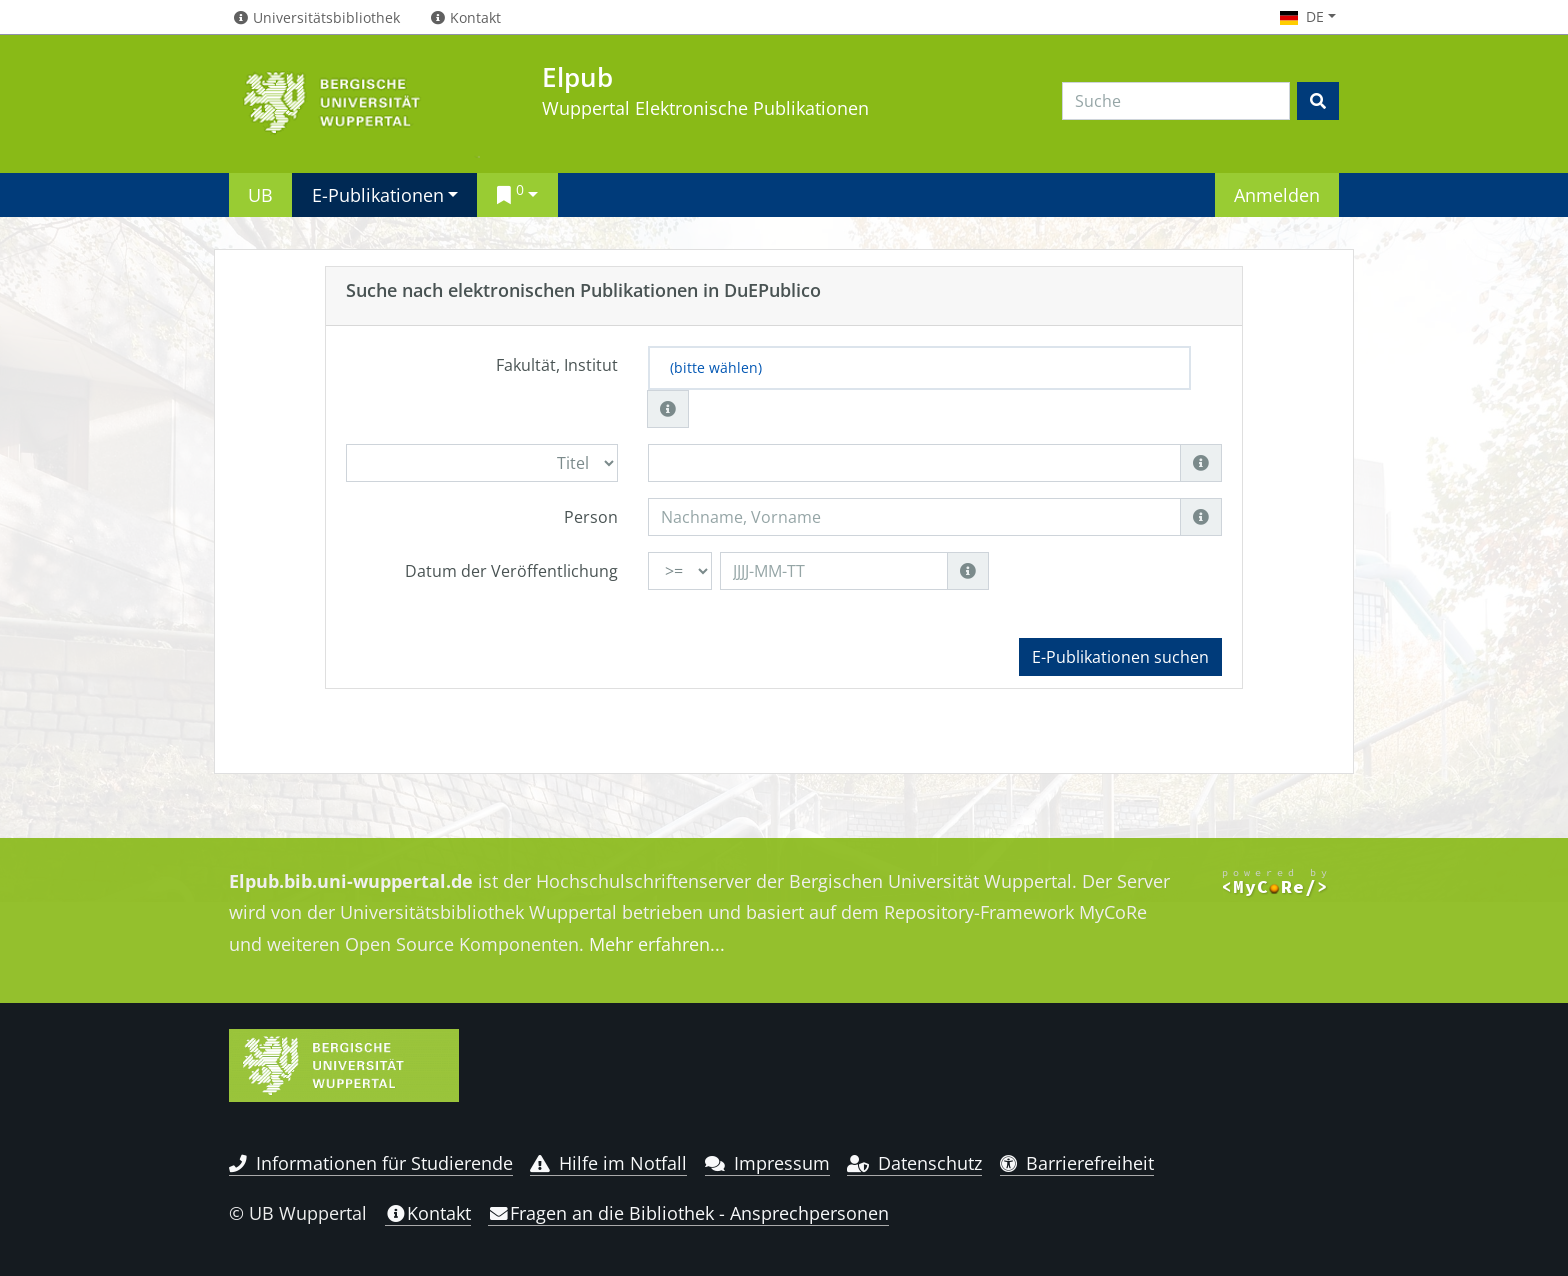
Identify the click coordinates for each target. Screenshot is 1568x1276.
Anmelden (1277, 194)
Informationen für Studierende (371, 1163)
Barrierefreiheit (1077, 1163)
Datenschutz (914, 1163)
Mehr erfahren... (657, 944)
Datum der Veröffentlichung (511, 571)
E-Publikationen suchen (1120, 657)
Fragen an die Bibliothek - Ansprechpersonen (688, 1213)
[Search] (1176, 101)
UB (260, 194)
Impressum (767, 1163)
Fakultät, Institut (557, 365)
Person (591, 517)
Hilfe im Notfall (608, 1163)
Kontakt (428, 1213)
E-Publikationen (378, 194)
